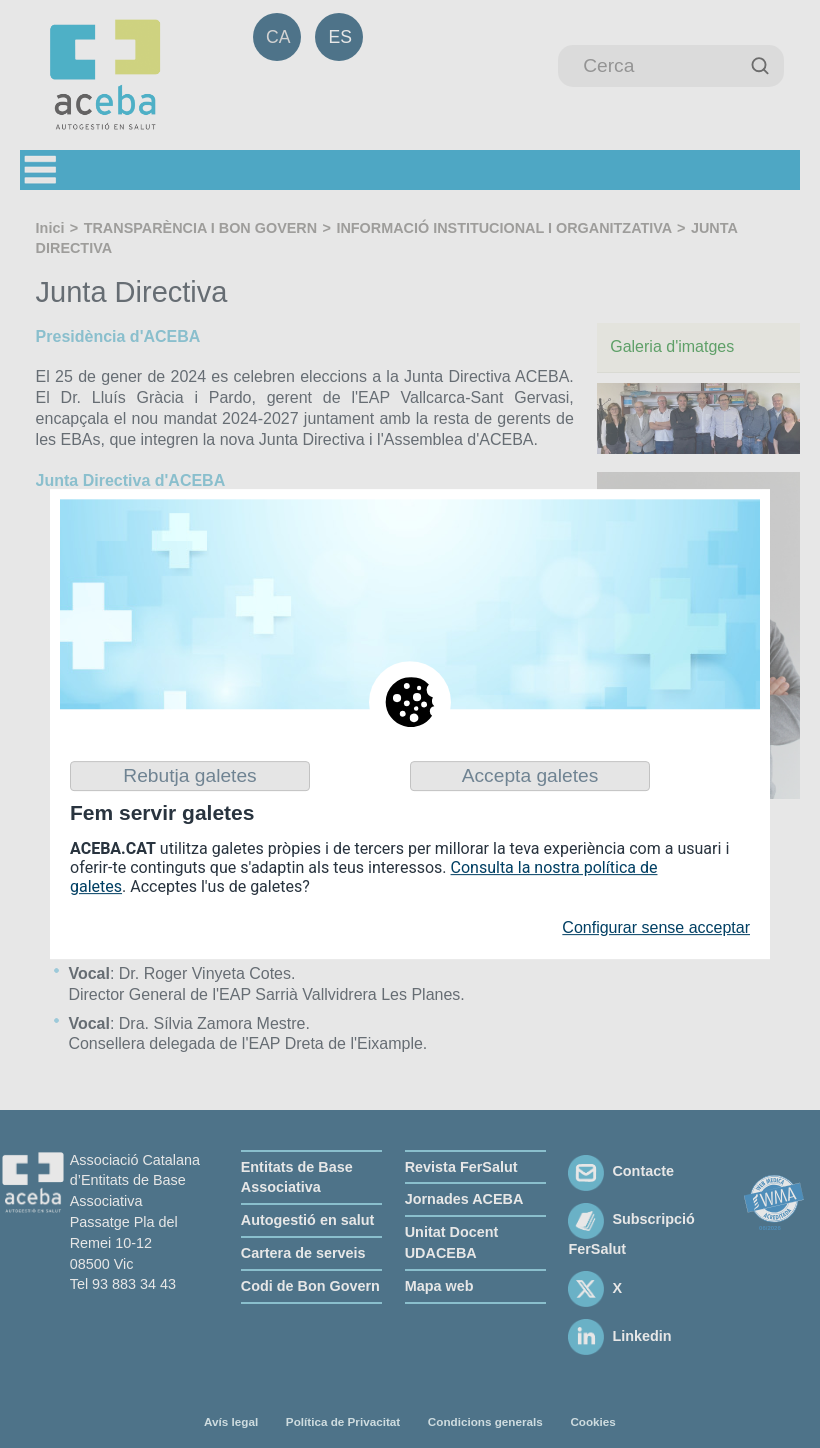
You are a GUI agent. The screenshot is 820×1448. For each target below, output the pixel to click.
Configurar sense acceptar (656, 927)
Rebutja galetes (189, 775)
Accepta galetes (530, 775)
